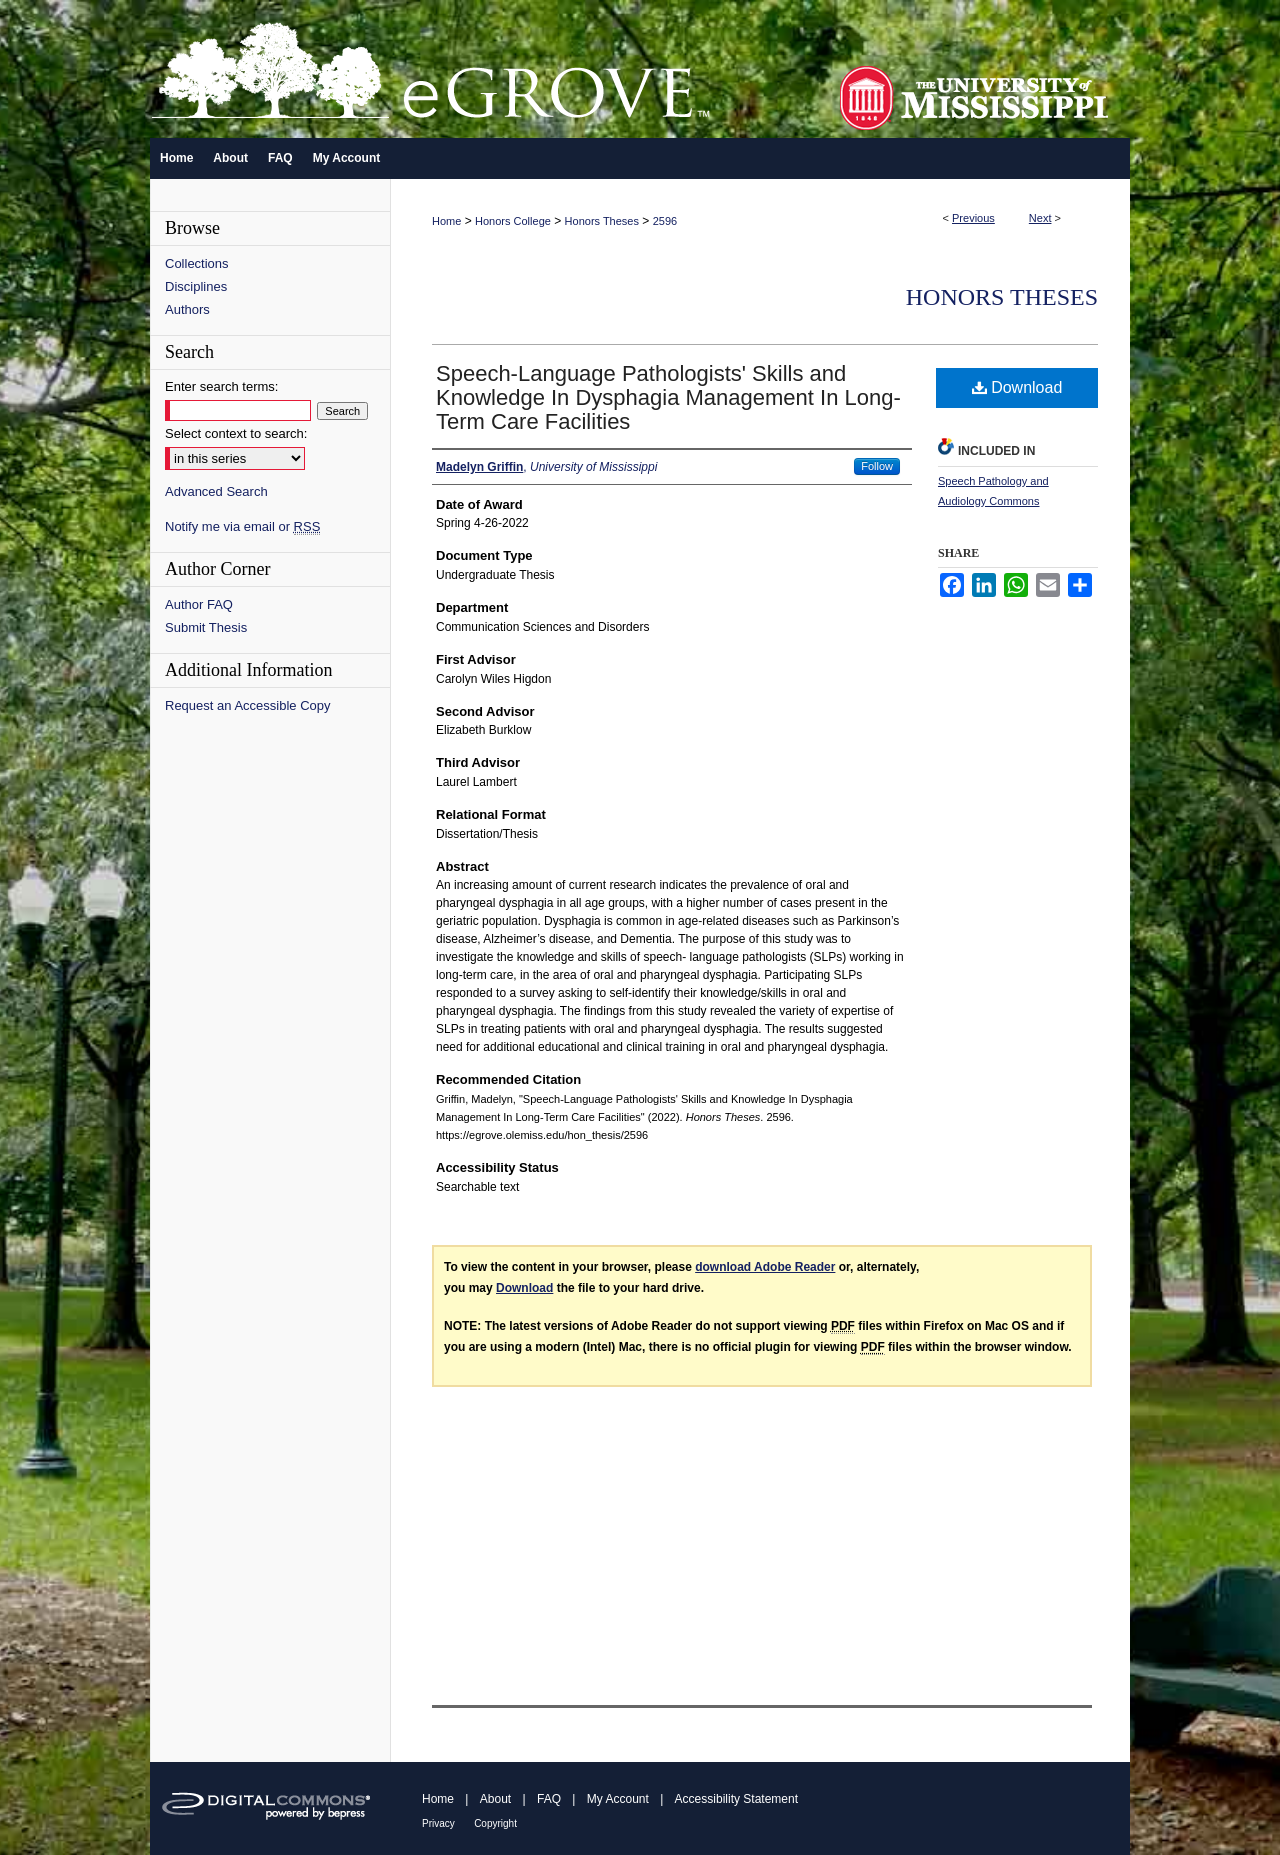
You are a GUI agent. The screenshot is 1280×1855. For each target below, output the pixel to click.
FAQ (549, 1799)
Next (1040, 218)
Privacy (438, 1823)
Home (446, 221)
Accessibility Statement (736, 1799)
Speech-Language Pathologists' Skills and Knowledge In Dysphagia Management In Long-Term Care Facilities (668, 397)
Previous (973, 218)
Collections (197, 263)
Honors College (513, 221)
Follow (877, 466)
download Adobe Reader (765, 1267)
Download (1017, 387)
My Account (618, 1799)
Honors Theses (602, 221)
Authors (187, 309)
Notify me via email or (242, 526)
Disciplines (196, 286)
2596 (665, 221)
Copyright (495, 1823)
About (495, 1799)
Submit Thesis (206, 627)
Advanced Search (216, 491)
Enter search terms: (221, 386)
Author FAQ (199, 604)
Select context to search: (236, 433)
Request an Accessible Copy (247, 705)
